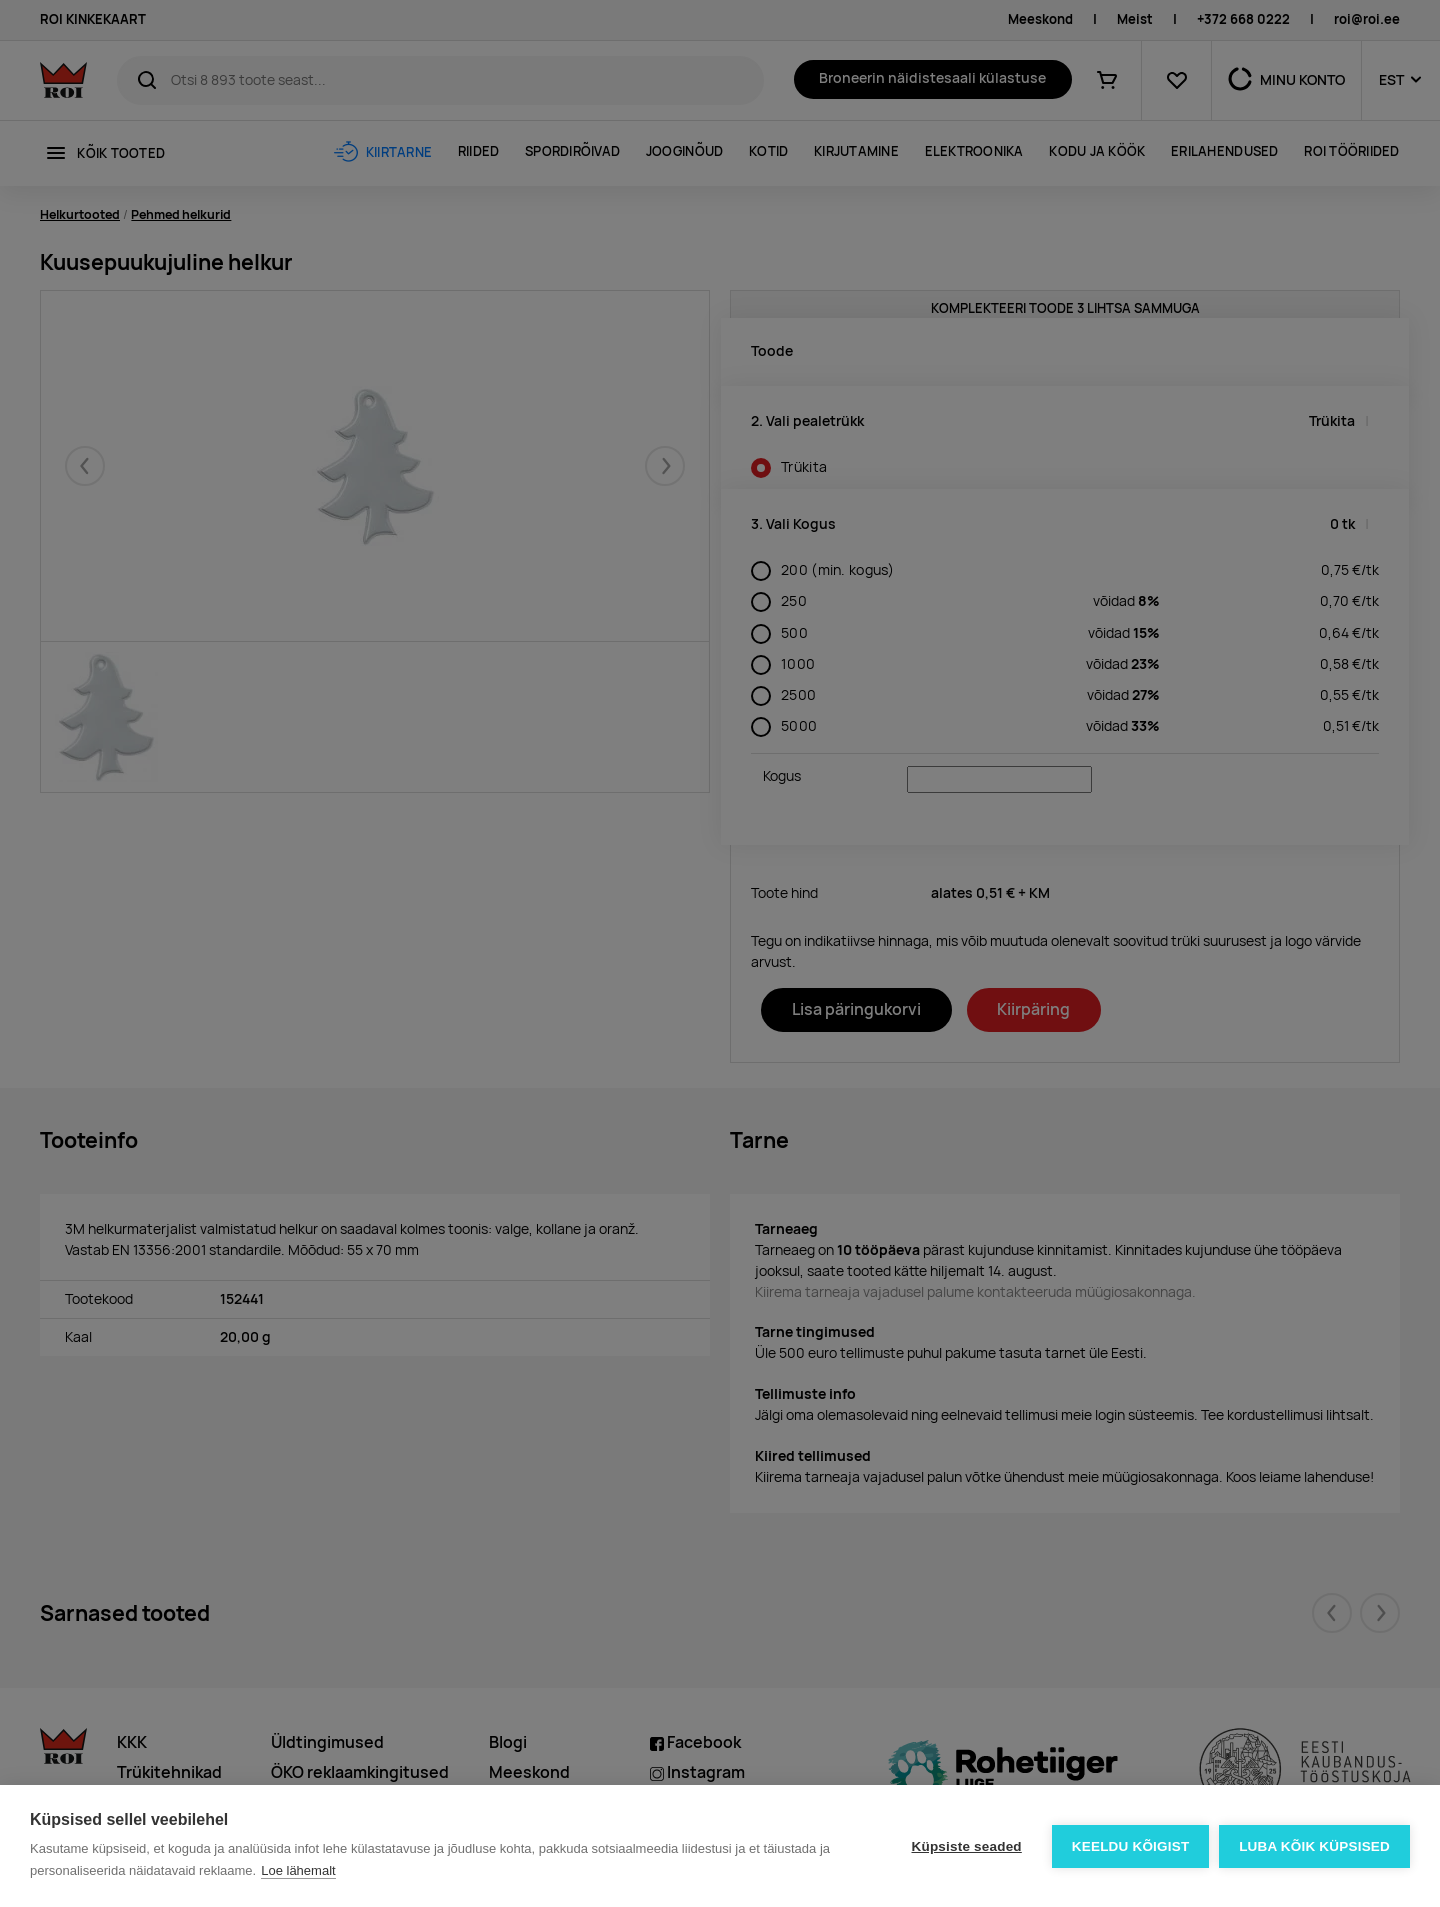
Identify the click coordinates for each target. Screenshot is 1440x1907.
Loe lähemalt (298, 1870)
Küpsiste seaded (966, 1846)
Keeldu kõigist (1131, 1846)
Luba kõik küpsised (1314, 1846)
